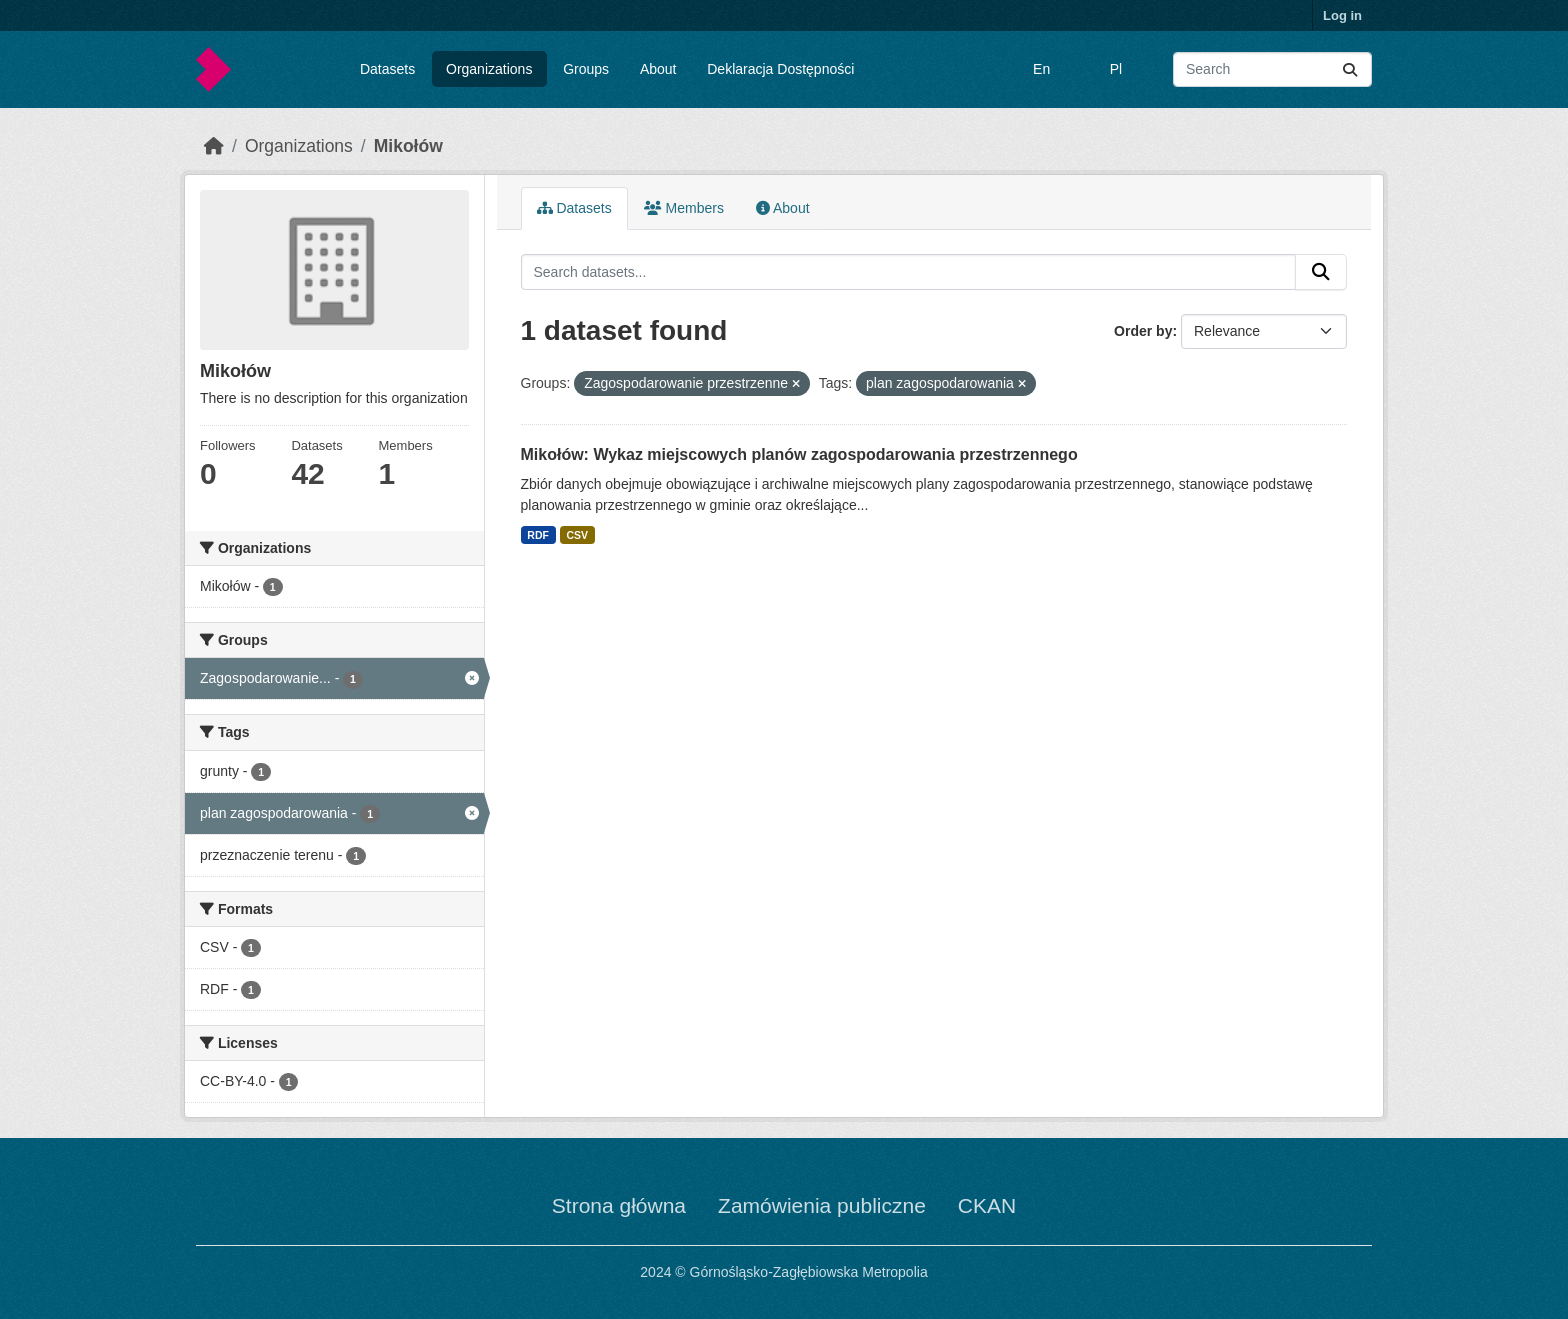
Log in (1342, 15)
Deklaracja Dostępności (780, 69)
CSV (577, 535)
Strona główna (619, 1205)
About (658, 69)
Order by (1143, 331)
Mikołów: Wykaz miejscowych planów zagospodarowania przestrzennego (799, 454)
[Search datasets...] (1272, 69)
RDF (538, 535)
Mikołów (408, 146)
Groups (586, 69)
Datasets (387, 69)
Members (684, 208)
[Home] (214, 146)
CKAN (987, 1205)
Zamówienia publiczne (822, 1205)
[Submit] (1350, 69)
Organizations (489, 69)
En (1041, 69)
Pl (1116, 69)
